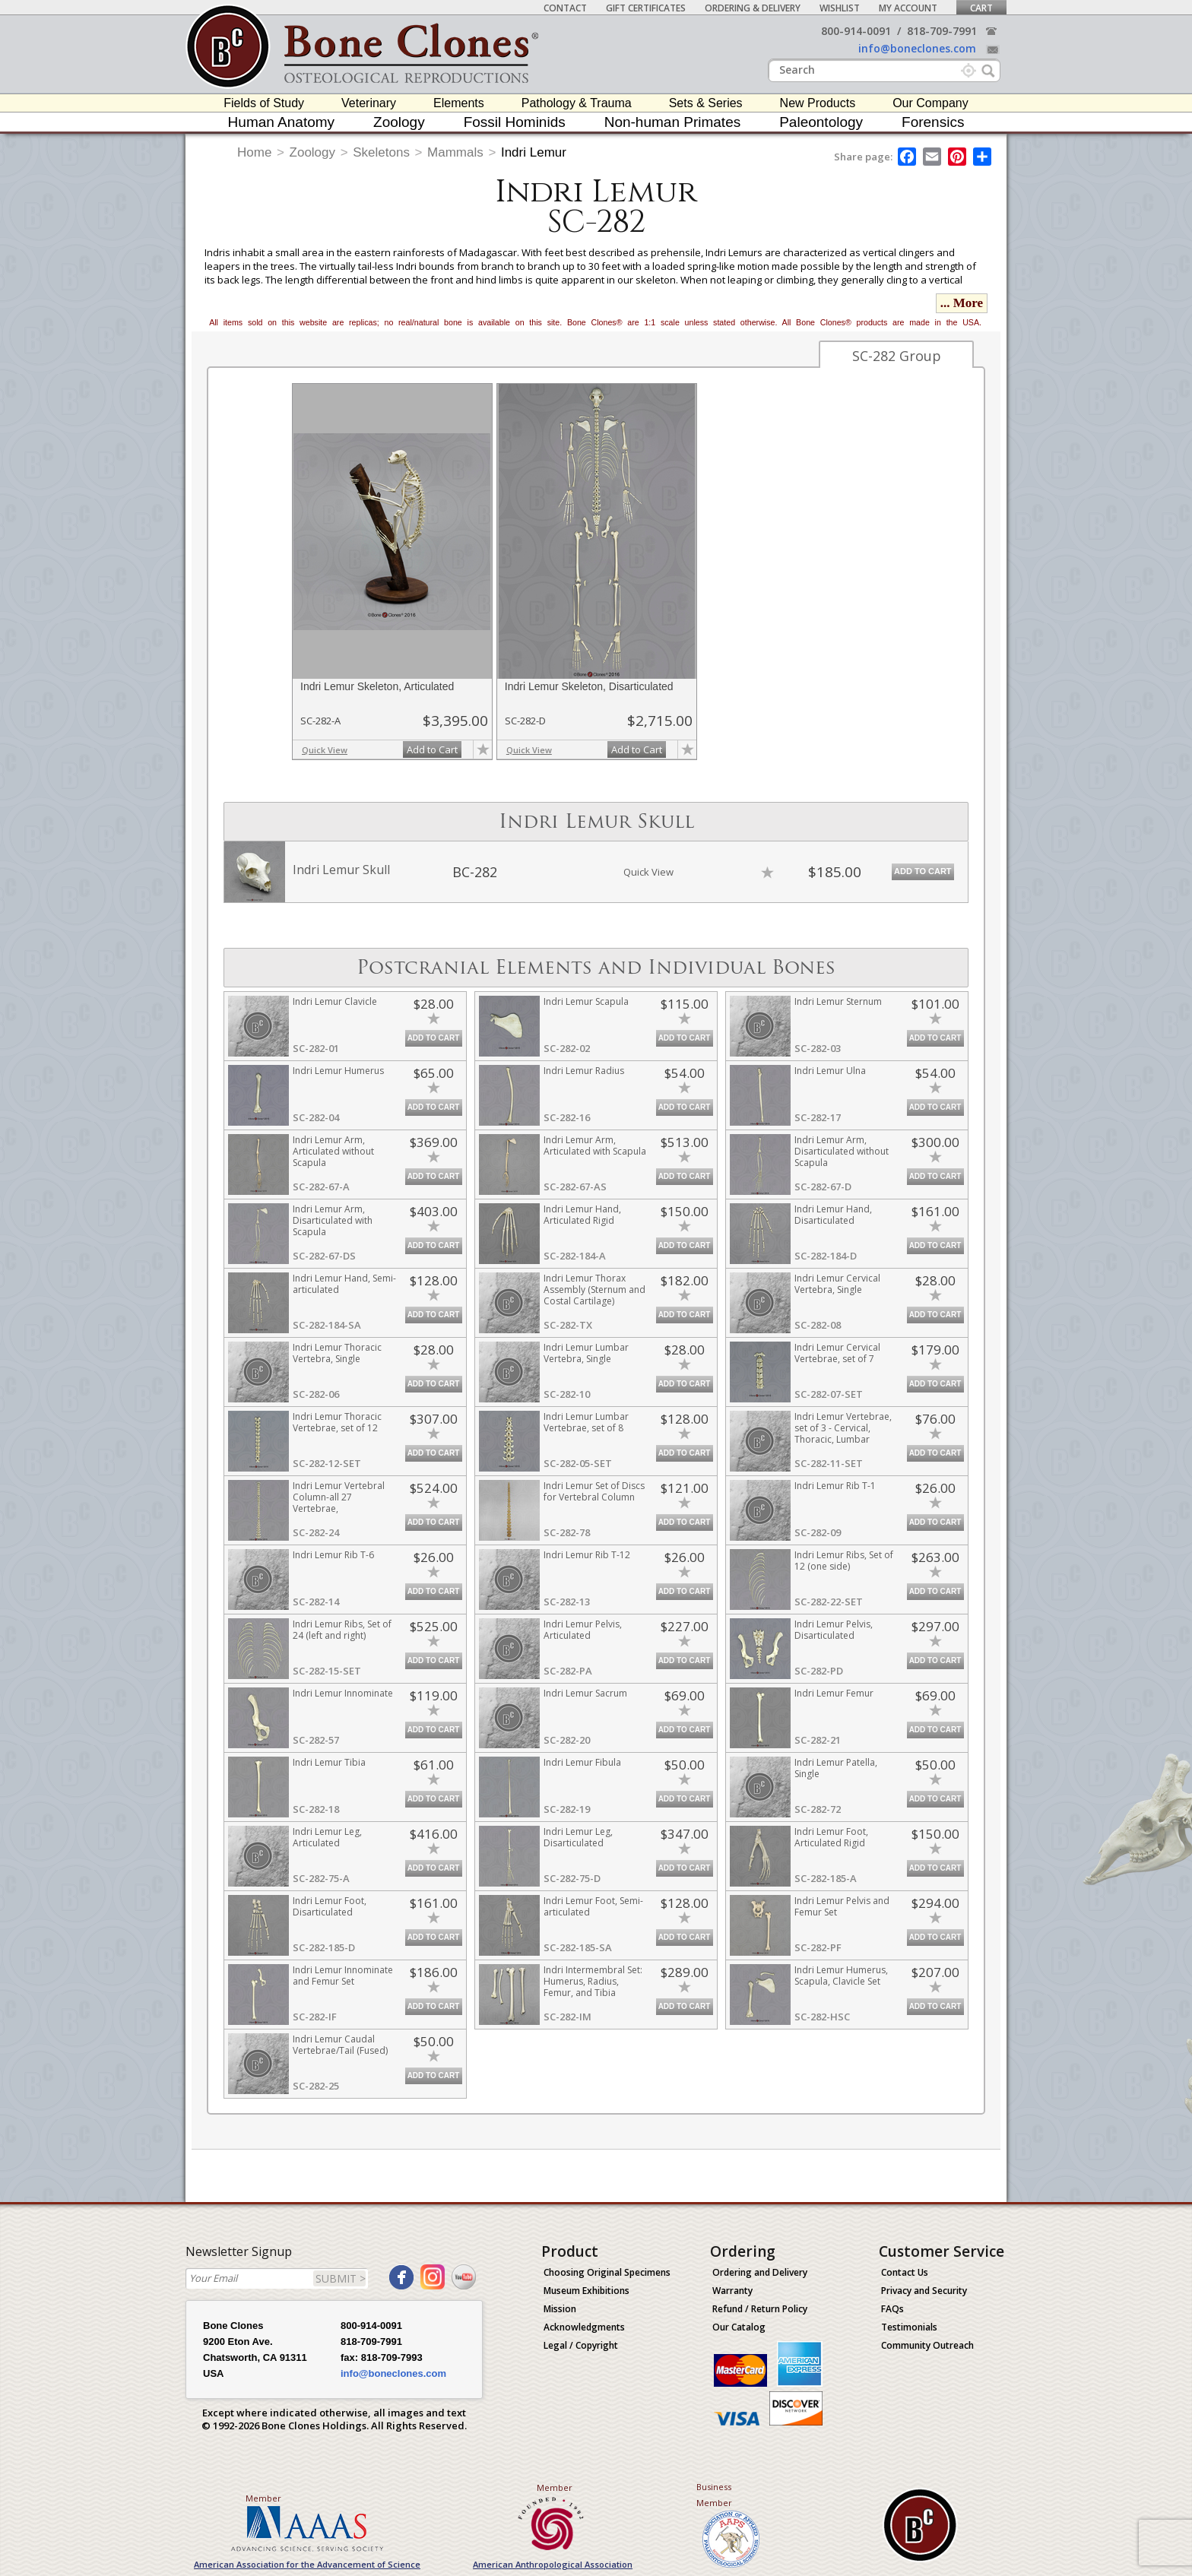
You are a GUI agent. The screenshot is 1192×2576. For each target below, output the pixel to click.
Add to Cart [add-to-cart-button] (432, 749)
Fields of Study (264, 103)
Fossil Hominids (515, 122)
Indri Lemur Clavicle (335, 1001)
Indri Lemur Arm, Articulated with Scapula (595, 1145)
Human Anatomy (281, 122)
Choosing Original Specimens (607, 2272)
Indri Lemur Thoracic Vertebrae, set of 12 (337, 1422)
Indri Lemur (533, 152)
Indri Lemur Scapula (586, 1001)
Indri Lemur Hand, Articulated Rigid (582, 1214)
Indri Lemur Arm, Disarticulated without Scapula (841, 1151)
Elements (458, 103)
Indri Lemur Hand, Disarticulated (833, 1214)
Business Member (714, 2494)
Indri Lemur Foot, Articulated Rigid (831, 1837)
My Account (908, 8)
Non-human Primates (672, 122)
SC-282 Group (896, 356)
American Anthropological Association (552, 2564)
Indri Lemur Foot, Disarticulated (329, 1906)
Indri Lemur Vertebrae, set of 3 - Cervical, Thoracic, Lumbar (843, 1428)
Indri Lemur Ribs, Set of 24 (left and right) (342, 1630)
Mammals (455, 152)
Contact (565, 8)
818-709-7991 (942, 31)
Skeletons (381, 152)
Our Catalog (739, 2327)
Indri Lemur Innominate (343, 1693)
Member (263, 2498)
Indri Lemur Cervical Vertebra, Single (837, 1284)
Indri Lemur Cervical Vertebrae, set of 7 (837, 1353)
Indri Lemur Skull (341, 869)
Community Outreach (927, 2345)
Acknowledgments (584, 2327)
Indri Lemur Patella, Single (835, 1768)
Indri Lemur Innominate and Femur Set (343, 1975)
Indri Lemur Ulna (830, 1070)
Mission (560, 2308)
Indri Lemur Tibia (329, 1762)
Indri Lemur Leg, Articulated (327, 1837)
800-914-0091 (856, 31)
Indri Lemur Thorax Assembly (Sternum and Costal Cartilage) (594, 1289)
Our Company (930, 103)
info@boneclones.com (917, 48)
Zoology (399, 122)
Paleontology (821, 122)
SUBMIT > (340, 2278)
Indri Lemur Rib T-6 (333, 1554)
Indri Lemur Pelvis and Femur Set (841, 1906)
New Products (818, 103)
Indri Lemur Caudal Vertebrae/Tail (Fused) (340, 2045)
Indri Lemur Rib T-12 (587, 1554)
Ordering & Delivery (752, 8)
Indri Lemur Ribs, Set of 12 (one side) (843, 1560)
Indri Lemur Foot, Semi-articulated (593, 1906)
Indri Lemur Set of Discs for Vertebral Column (594, 1491)
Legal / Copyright (581, 2345)
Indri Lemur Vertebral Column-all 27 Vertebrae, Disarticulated (339, 1502)
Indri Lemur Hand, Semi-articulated (344, 1284)
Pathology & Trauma (577, 103)
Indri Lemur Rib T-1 (835, 1485)
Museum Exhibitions (586, 2290)
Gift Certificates (646, 8)
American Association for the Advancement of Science (307, 2564)
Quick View (324, 750)
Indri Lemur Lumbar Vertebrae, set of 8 (586, 1422)
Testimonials (909, 2327)
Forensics (933, 122)
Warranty (732, 2290)
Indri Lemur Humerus (338, 1070)
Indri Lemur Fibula (582, 1762)
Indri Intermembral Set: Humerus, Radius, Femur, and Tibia (593, 1981)
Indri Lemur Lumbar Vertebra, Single (586, 1353)
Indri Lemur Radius (584, 1070)
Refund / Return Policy (759, 2308)
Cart (981, 8)
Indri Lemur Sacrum (585, 1693)
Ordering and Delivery (759, 2272)
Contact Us (904, 2272)
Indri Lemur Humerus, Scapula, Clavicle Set (841, 1975)
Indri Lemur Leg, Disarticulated (578, 1837)
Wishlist (840, 8)
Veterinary (368, 103)
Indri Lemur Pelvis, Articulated (583, 1630)
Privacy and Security (924, 2290)
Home (254, 152)
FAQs (892, 2308)
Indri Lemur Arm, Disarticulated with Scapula (332, 1220)
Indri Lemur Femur (833, 1693)
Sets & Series (706, 103)
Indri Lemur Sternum (838, 1001)
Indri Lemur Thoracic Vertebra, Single (337, 1353)
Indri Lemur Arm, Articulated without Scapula (333, 1151)
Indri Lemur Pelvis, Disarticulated (833, 1630)
